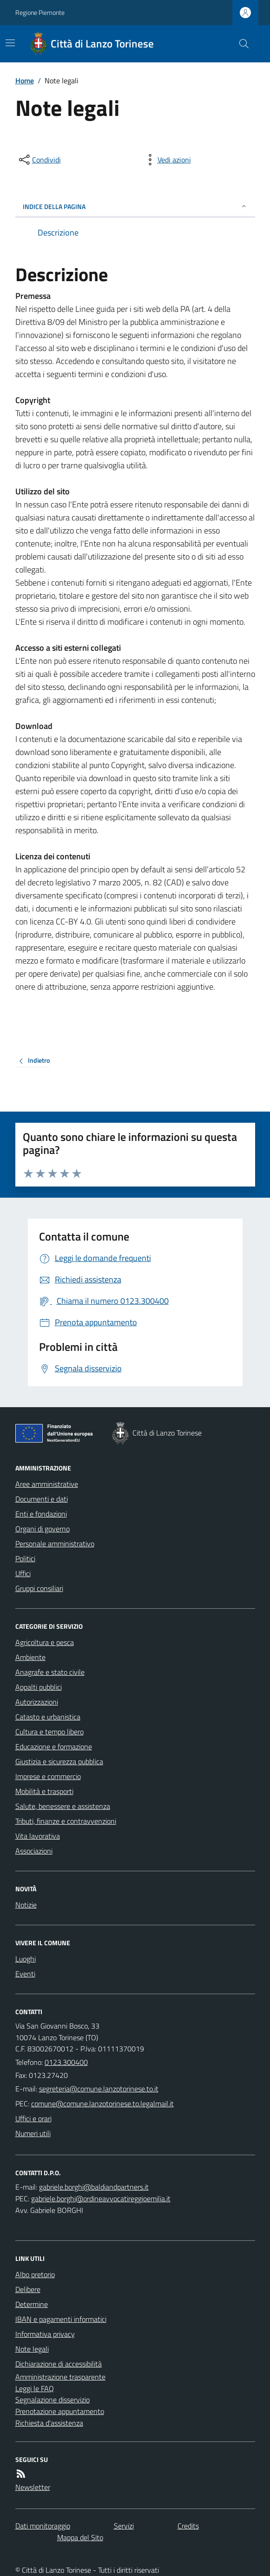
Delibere (27, 2289)
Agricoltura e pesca (44, 1642)
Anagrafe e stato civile (50, 1672)
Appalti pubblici (38, 1687)
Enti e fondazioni (41, 1513)
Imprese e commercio (48, 1776)
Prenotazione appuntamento (59, 2411)
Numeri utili (33, 2133)
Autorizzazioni (36, 1701)
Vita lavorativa (37, 1835)
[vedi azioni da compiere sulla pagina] (167, 159)
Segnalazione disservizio (52, 2399)
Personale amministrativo (54, 1543)
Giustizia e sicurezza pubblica (59, 1761)
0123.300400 (66, 2062)
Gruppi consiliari (39, 1588)
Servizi (124, 2525)
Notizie (26, 1904)
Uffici (23, 1573)
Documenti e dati (41, 1498)
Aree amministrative (46, 1484)
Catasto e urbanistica (47, 1716)
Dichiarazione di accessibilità (58, 2363)
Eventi (25, 1973)
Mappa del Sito (80, 2537)
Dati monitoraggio (42, 2525)
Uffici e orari (33, 2118)
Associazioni (34, 1850)
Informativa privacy (45, 2334)
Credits (188, 2525)
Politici (25, 1558)
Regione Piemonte (40, 12)
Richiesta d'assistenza (49, 2422)
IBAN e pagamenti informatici (60, 2319)
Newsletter (32, 2487)
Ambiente (30, 1657)
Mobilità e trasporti (44, 1791)
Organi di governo (42, 1528)
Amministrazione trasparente (60, 2376)
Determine (31, 2304)
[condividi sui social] (39, 159)
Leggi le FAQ (34, 2388)
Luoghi (25, 1958)
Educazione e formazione (53, 1746)
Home (24, 80)
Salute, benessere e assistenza (62, 1806)
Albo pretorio (35, 2274)
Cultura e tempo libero (49, 1731)
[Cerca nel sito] (240, 44)
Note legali (32, 2348)
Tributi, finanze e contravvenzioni (65, 1821)
